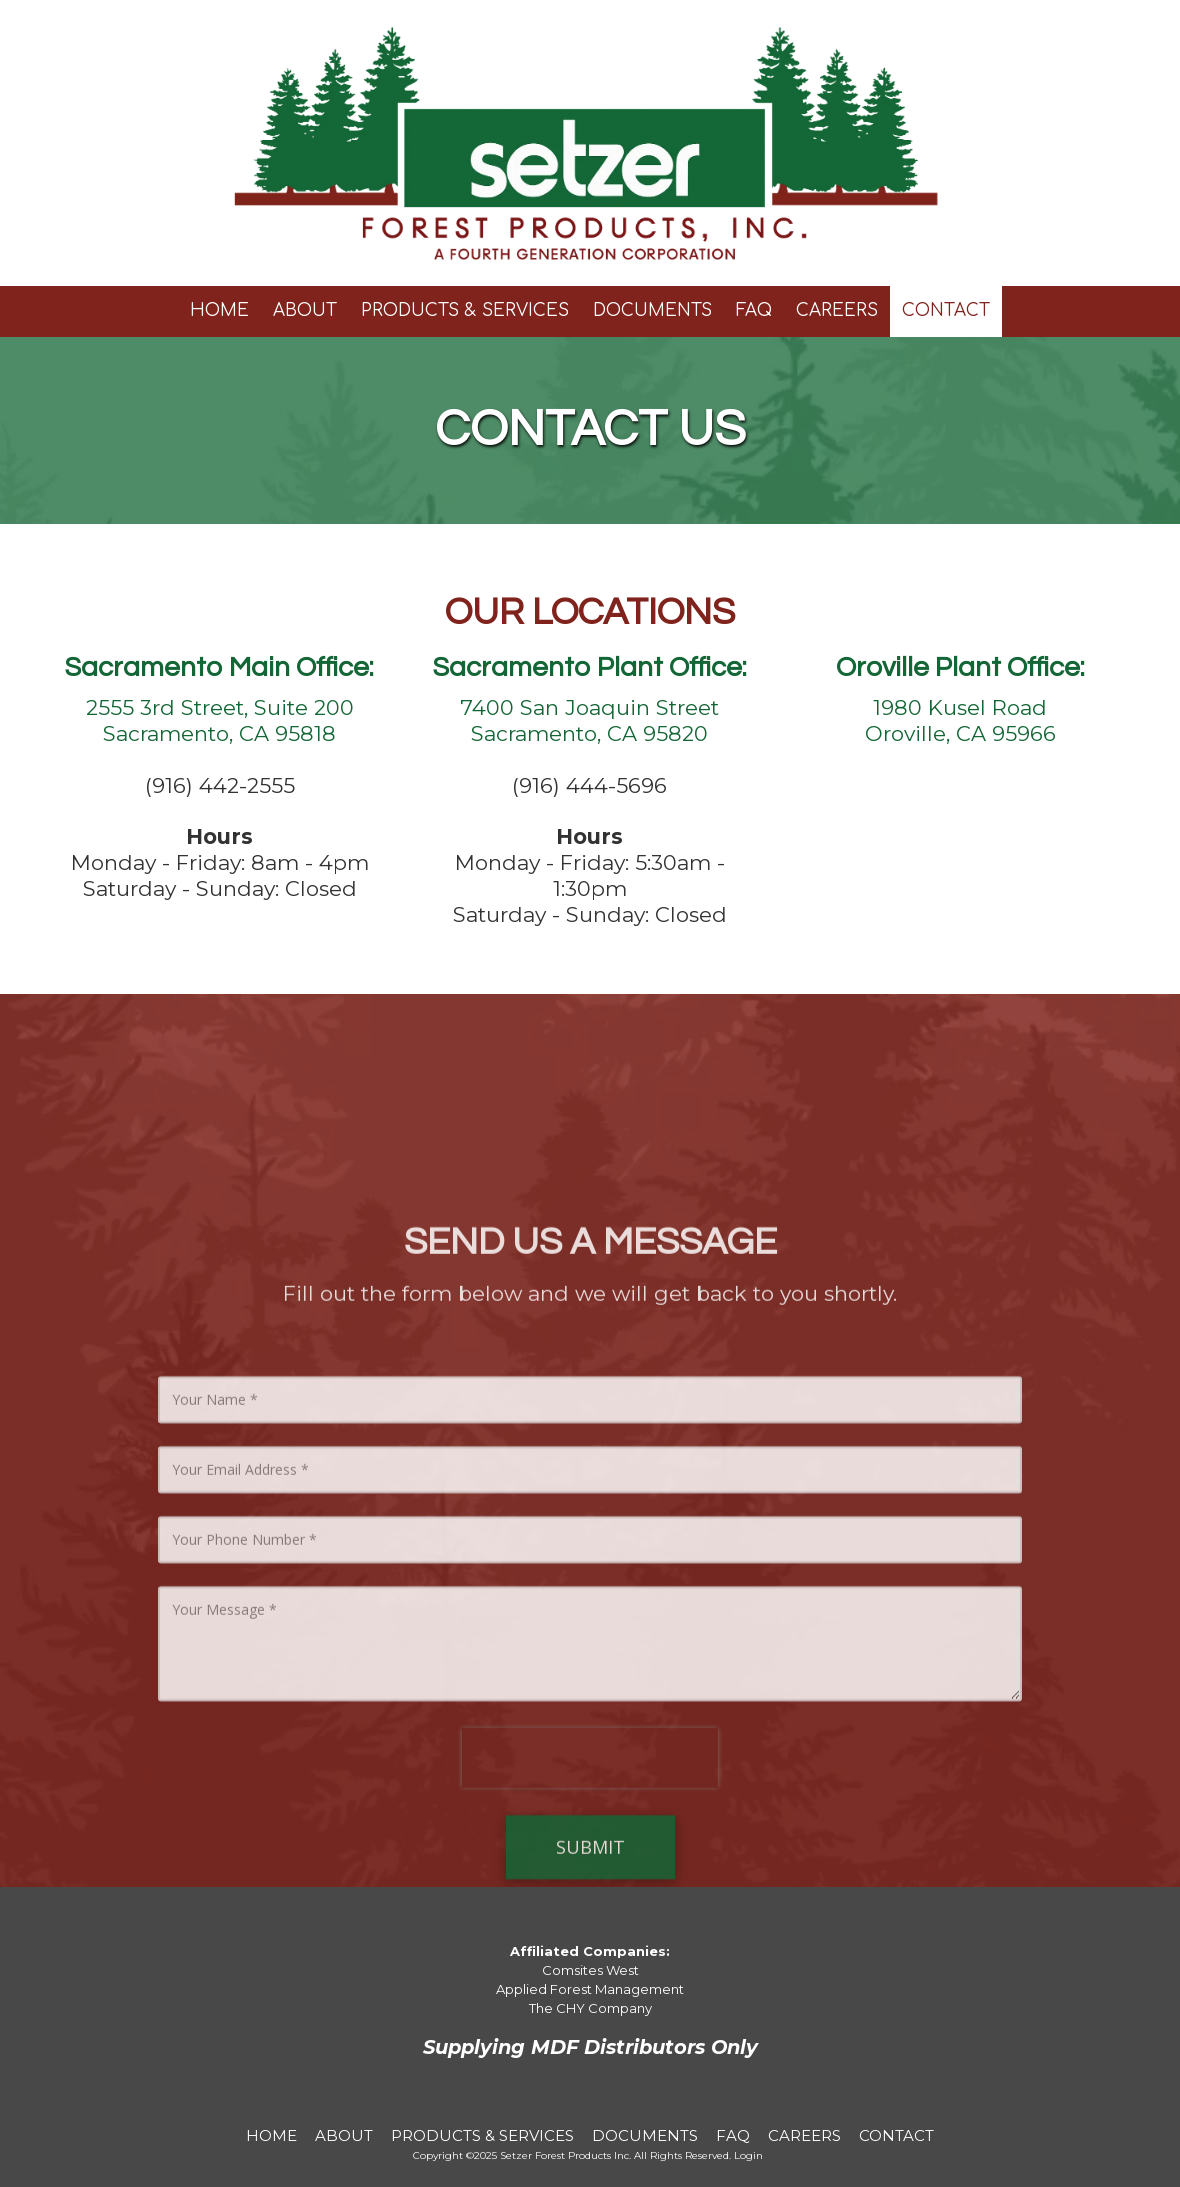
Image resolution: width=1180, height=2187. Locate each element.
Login (748, 2155)
